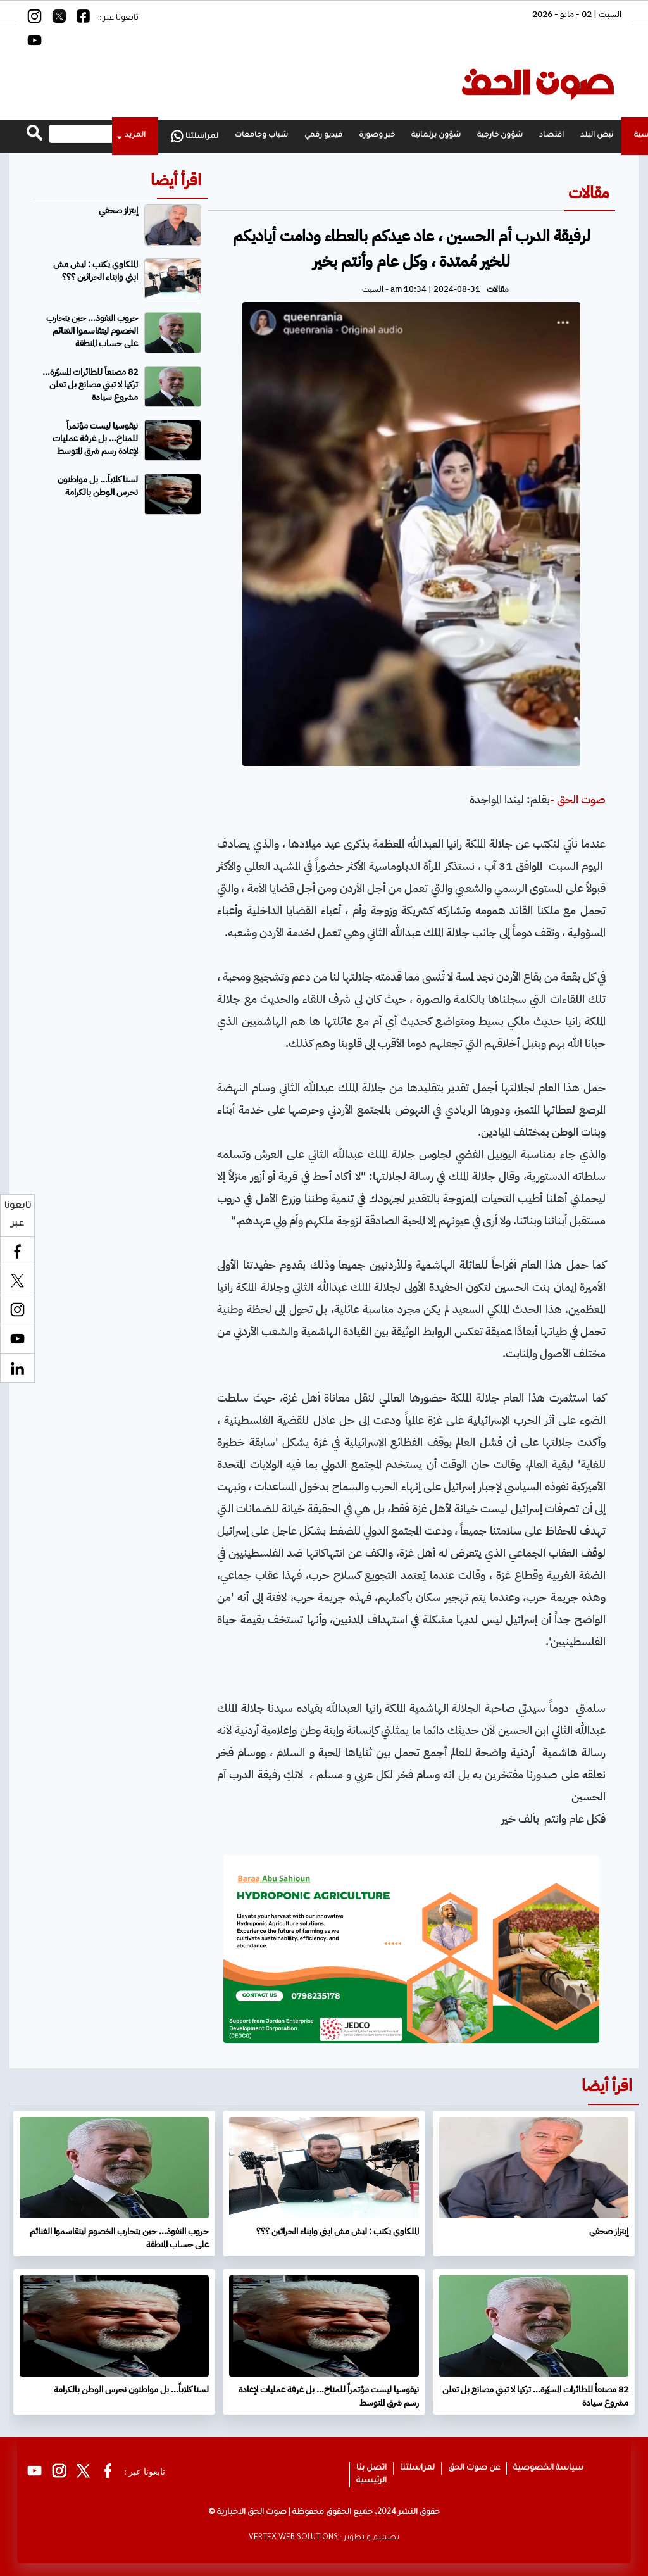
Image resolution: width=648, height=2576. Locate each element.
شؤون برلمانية (436, 136)
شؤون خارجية (500, 136)
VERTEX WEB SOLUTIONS (293, 2538)
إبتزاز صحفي (118, 210)
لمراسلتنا (194, 136)
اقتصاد (551, 136)
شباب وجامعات (261, 136)
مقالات (588, 192)
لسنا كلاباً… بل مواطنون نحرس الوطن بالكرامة (98, 486)
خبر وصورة (377, 136)
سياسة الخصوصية (548, 2468)
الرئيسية (371, 2481)
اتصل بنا (371, 2468)
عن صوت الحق (474, 2468)
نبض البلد (596, 136)
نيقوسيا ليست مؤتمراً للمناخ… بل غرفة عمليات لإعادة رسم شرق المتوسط (95, 438)
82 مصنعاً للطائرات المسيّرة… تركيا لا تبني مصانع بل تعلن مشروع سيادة (90, 384)
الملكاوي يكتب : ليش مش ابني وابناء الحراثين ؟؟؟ (95, 271)
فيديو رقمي (323, 136)
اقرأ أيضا (176, 180)
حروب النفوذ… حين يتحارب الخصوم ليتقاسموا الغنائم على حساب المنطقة (92, 330)
